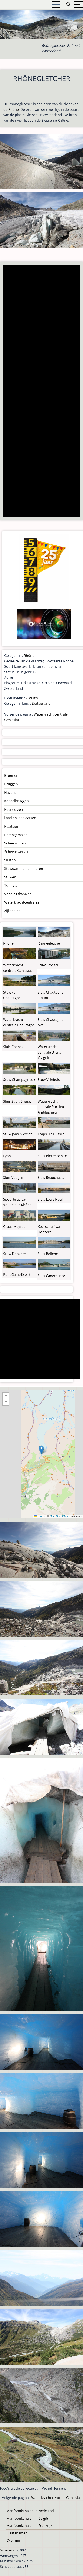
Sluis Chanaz (13, 1046)
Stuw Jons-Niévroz (17, 1134)
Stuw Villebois (49, 1079)
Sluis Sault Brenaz (17, 1101)
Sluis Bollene (48, 1253)
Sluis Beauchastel (52, 1177)
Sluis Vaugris (13, 1177)
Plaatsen (11, 826)
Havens (10, 792)
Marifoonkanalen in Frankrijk (29, 2525)
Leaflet (39, 1516)
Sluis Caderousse (51, 1275)
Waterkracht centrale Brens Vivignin (49, 1052)
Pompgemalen (16, 834)
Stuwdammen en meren (23, 868)
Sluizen (10, 860)
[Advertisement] (41, 391)
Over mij (13, 2540)
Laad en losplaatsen (20, 817)
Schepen (7, 2550)
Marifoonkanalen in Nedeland (30, 2511)
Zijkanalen (12, 910)
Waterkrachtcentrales (21, 902)
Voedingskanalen (18, 894)
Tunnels (10, 885)
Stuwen (10, 877)
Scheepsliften (15, 843)
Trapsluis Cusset (51, 1134)
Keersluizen (13, 809)
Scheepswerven (16, 851)
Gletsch (32, 697)
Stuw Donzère (14, 1253)
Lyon (7, 1155)
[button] (41, 1449)
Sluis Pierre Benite (52, 1155)
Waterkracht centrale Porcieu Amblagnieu (51, 1107)
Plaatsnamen (16, 2533)
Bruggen (11, 784)
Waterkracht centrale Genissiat (56, 2497)
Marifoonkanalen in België (27, 2518)
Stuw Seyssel (48, 965)
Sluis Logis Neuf (50, 1199)
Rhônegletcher (49, 943)
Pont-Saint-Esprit (16, 1274)
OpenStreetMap (59, 1516)
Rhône (13, 109)
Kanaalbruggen (16, 801)
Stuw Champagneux (19, 1079)
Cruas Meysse (14, 1226)
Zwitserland (41, 703)
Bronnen (11, 775)
